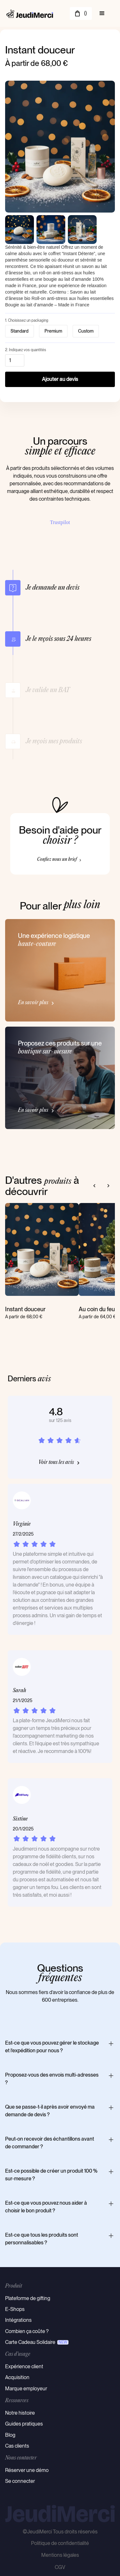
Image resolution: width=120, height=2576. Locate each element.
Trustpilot (60, 522)
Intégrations (18, 2320)
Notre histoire (20, 2413)
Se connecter (20, 2481)
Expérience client (24, 2366)
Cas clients (17, 2446)
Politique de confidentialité (60, 2543)
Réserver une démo (27, 2470)
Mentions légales (60, 2555)
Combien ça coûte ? (27, 2331)
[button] (81, 13)
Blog (10, 2435)
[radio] (19, 331)
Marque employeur (26, 2389)
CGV (60, 2567)
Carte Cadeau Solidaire (30, 2342)
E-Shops (15, 2309)
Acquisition (17, 2377)
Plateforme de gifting (27, 2298)
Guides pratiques (24, 2424)
